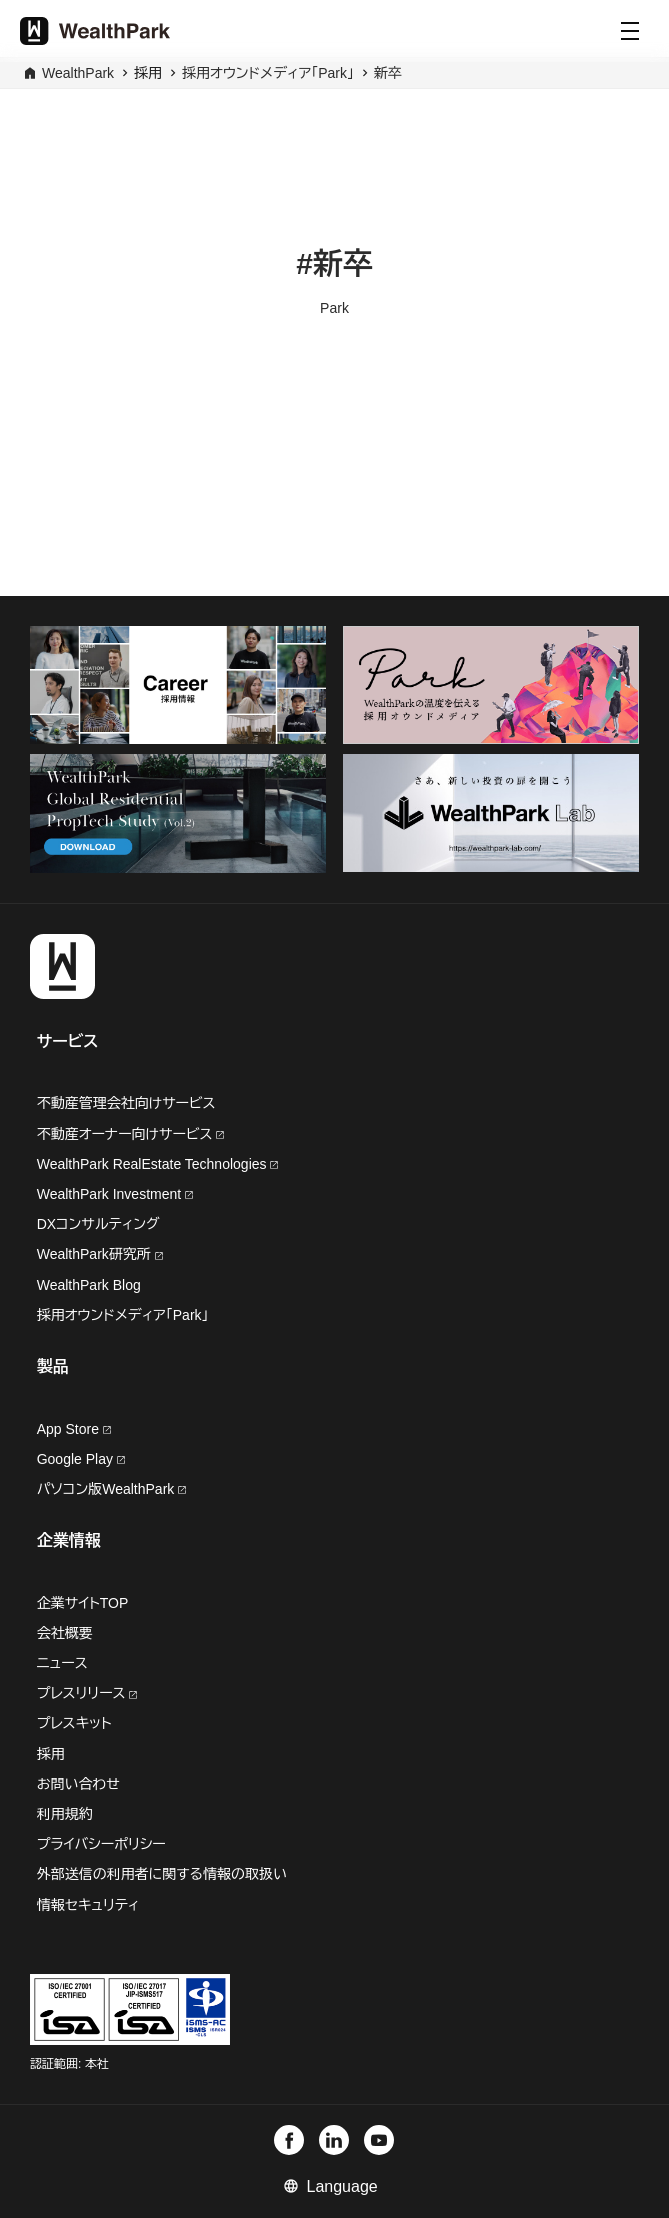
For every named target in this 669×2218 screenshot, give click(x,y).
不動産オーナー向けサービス (131, 1134)
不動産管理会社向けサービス (126, 1103)
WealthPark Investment (115, 1194)
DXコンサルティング (98, 1224)
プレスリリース (87, 1693)
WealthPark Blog (89, 1285)
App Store (74, 1429)
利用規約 (65, 1814)
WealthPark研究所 (96, 1254)
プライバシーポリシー (101, 1844)
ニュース (62, 1663)
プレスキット (74, 1723)
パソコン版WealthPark (112, 1489)
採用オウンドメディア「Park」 (268, 73)
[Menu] (630, 31)
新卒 (388, 73)
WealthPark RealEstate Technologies (158, 1164)
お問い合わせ (78, 1784)
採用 (51, 1754)
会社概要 (65, 1633)
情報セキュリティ (88, 1905)
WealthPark (78, 73)
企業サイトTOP (83, 1603)
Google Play (81, 1459)
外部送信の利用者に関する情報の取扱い (162, 1874)
